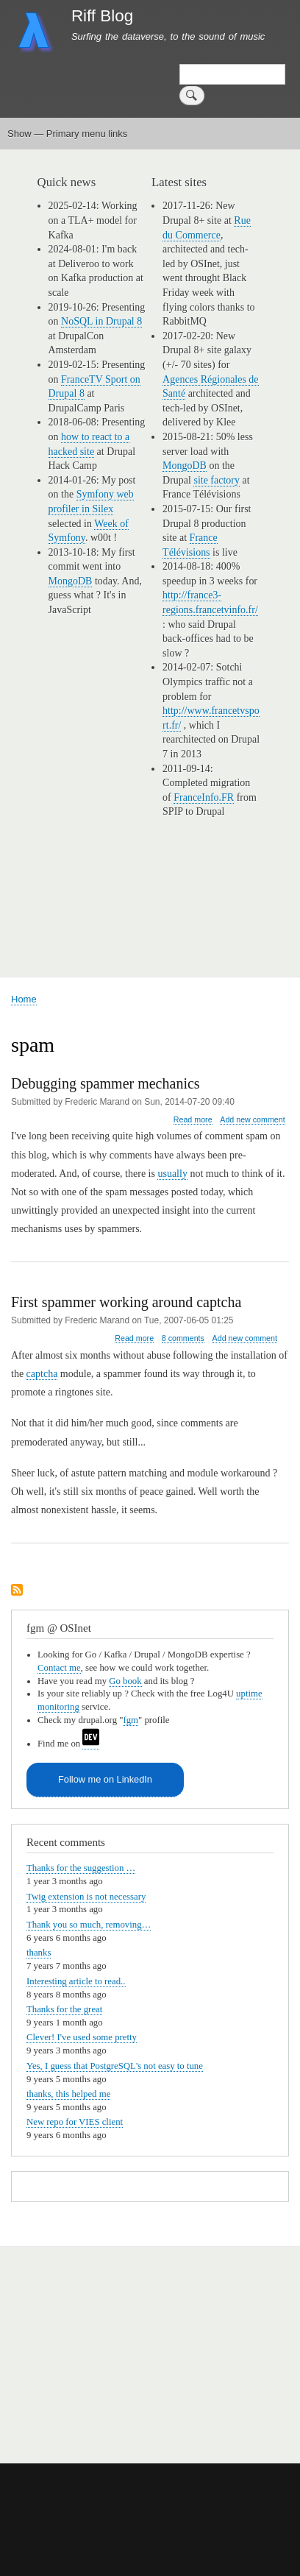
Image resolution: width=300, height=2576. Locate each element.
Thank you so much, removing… (88, 1924)
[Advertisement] (175, 2346)
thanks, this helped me (68, 2094)
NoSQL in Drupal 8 (101, 321)
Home (24, 999)
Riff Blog (102, 16)
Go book (125, 1681)
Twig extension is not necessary (86, 1897)
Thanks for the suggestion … (80, 1868)
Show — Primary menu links (67, 133)
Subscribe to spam (17, 1591)
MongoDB (71, 581)
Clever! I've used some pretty (81, 2037)
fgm (130, 1720)
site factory (216, 480)
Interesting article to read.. (76, 1981)
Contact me (59, 1668)
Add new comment (252, 1119)
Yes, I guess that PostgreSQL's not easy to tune (114, 2066)
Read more (193, 1120)
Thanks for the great (64, 2009)
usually (172, 1173)
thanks (38, 1952)
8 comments (183, 1338)
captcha (42, 1373)
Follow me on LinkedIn (105, 1779)
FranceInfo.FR (204, 797)
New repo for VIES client (74, 2122)
